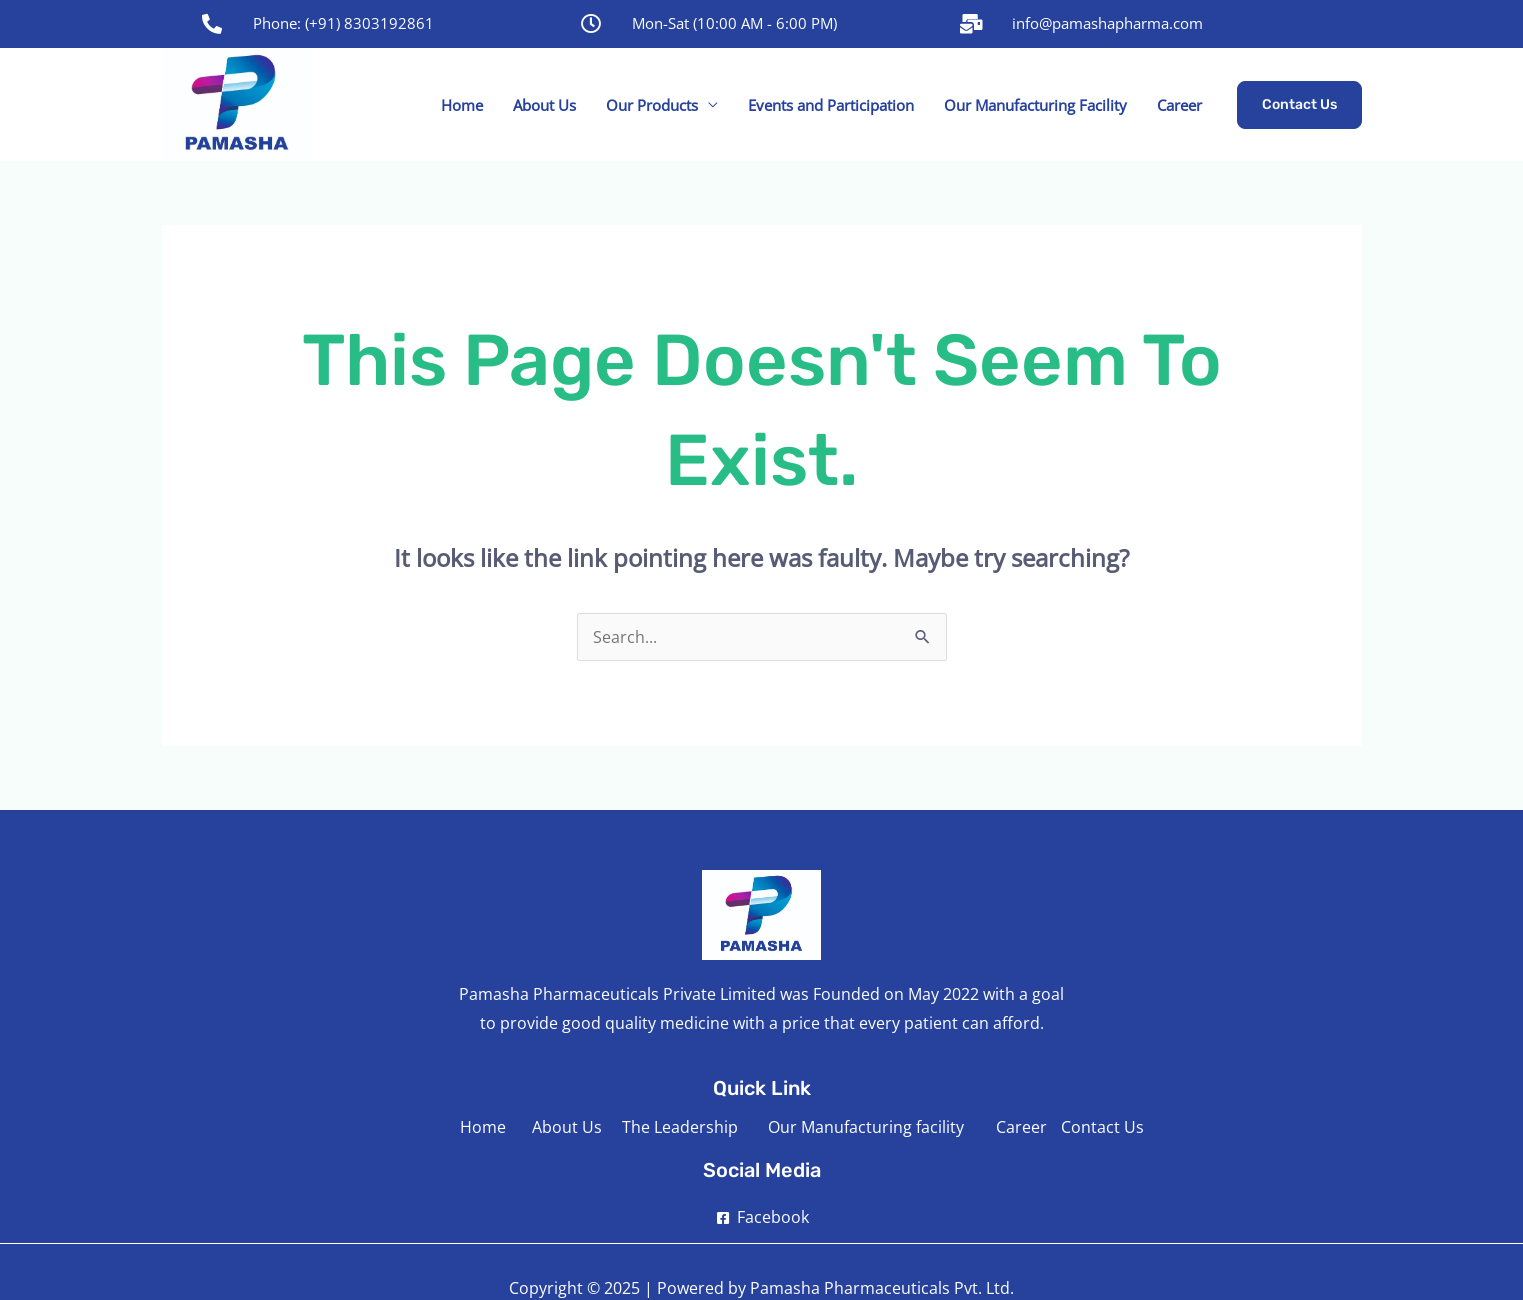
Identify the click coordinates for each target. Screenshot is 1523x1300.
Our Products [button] (652, 105)
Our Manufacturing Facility (1035, 105)
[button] (1299, 105)
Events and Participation (831, 105)
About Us (544, 105)
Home (462, 105)
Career (1179, 105)
